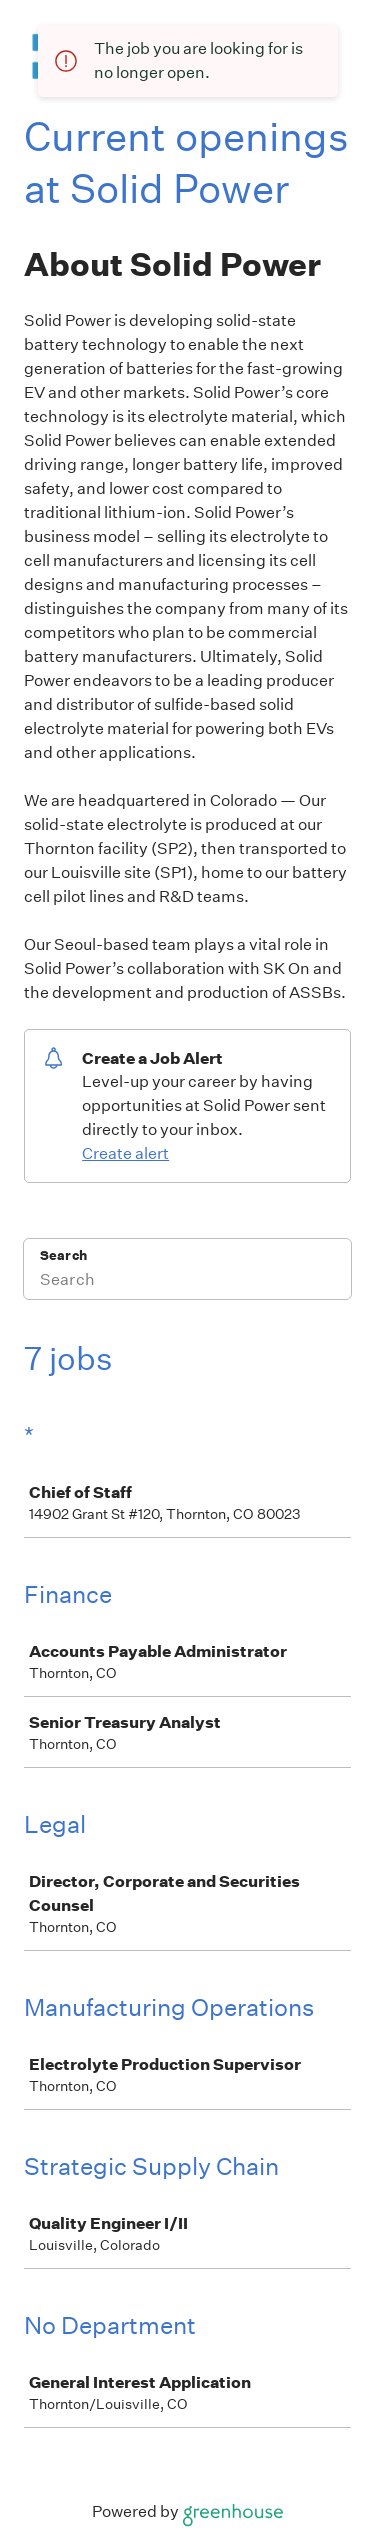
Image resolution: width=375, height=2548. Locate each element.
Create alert (125, 1153)
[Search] (187, 1282)
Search (63, 1255)
